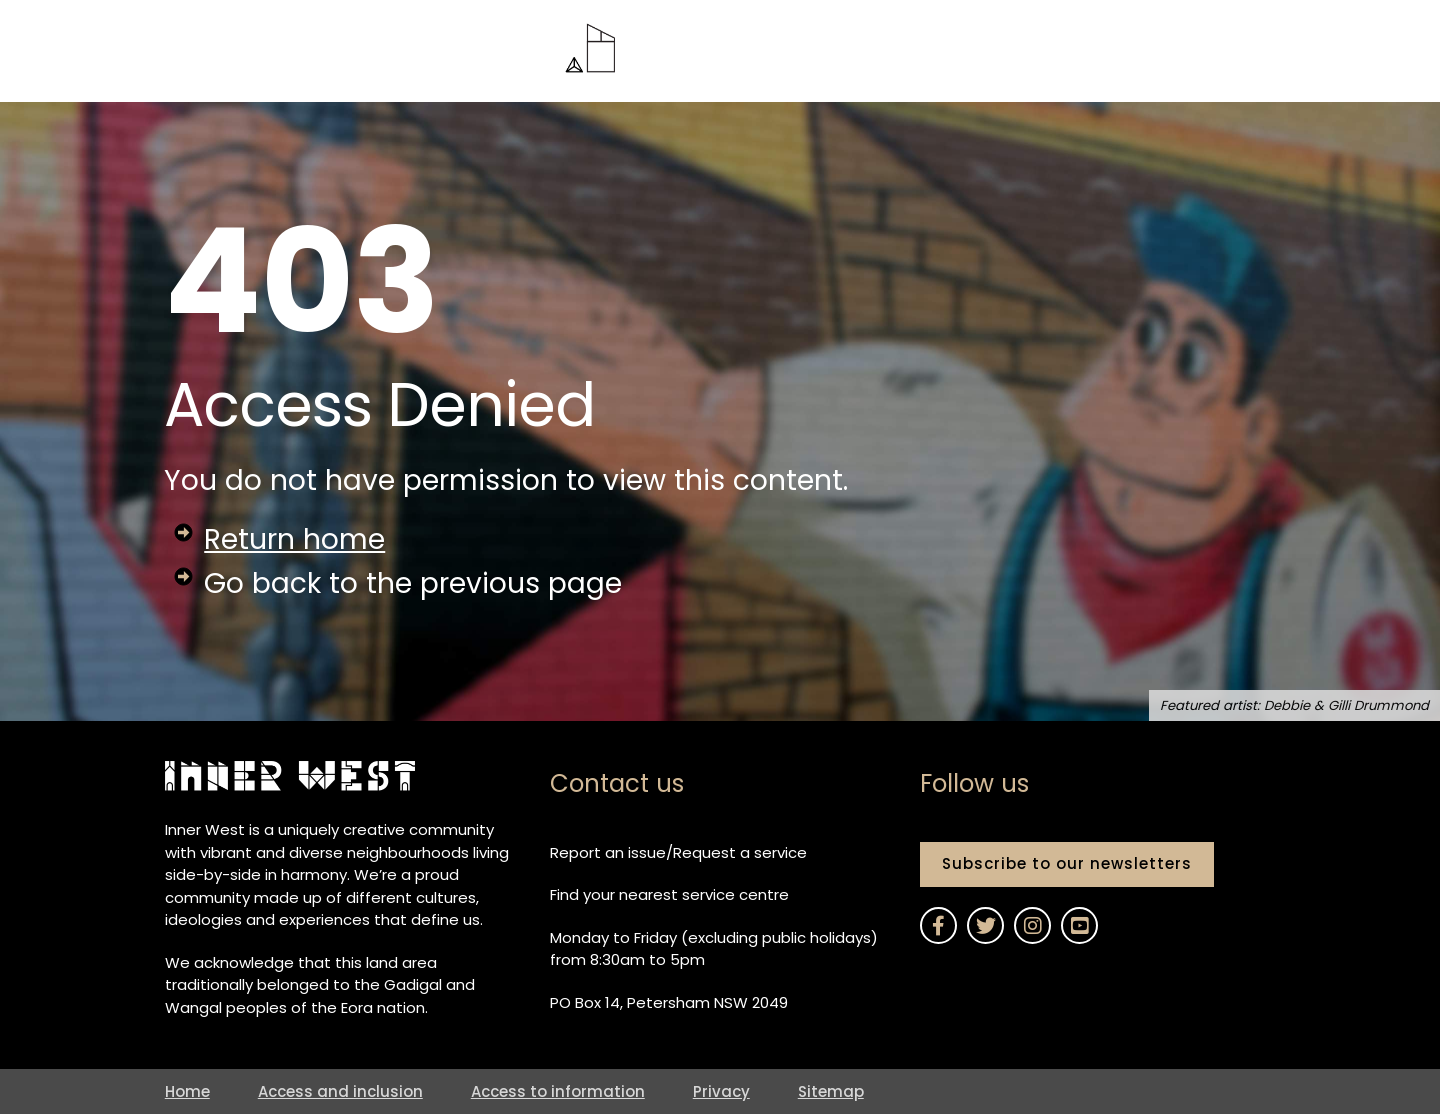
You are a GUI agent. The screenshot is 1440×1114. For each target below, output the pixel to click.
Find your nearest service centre (669, 894)
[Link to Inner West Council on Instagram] (1032, 925)
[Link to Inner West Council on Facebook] (938, 925)
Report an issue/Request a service (678, 852)
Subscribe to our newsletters (1067, 863)
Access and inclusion (340, 1091)
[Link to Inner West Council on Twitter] (985, 925)
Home (187, 1091)
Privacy (721, 1091)
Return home (294, 539)
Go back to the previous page (413, 583)
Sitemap (831, 1091)
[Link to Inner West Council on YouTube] (1079, 925)
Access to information (558, 1091)
